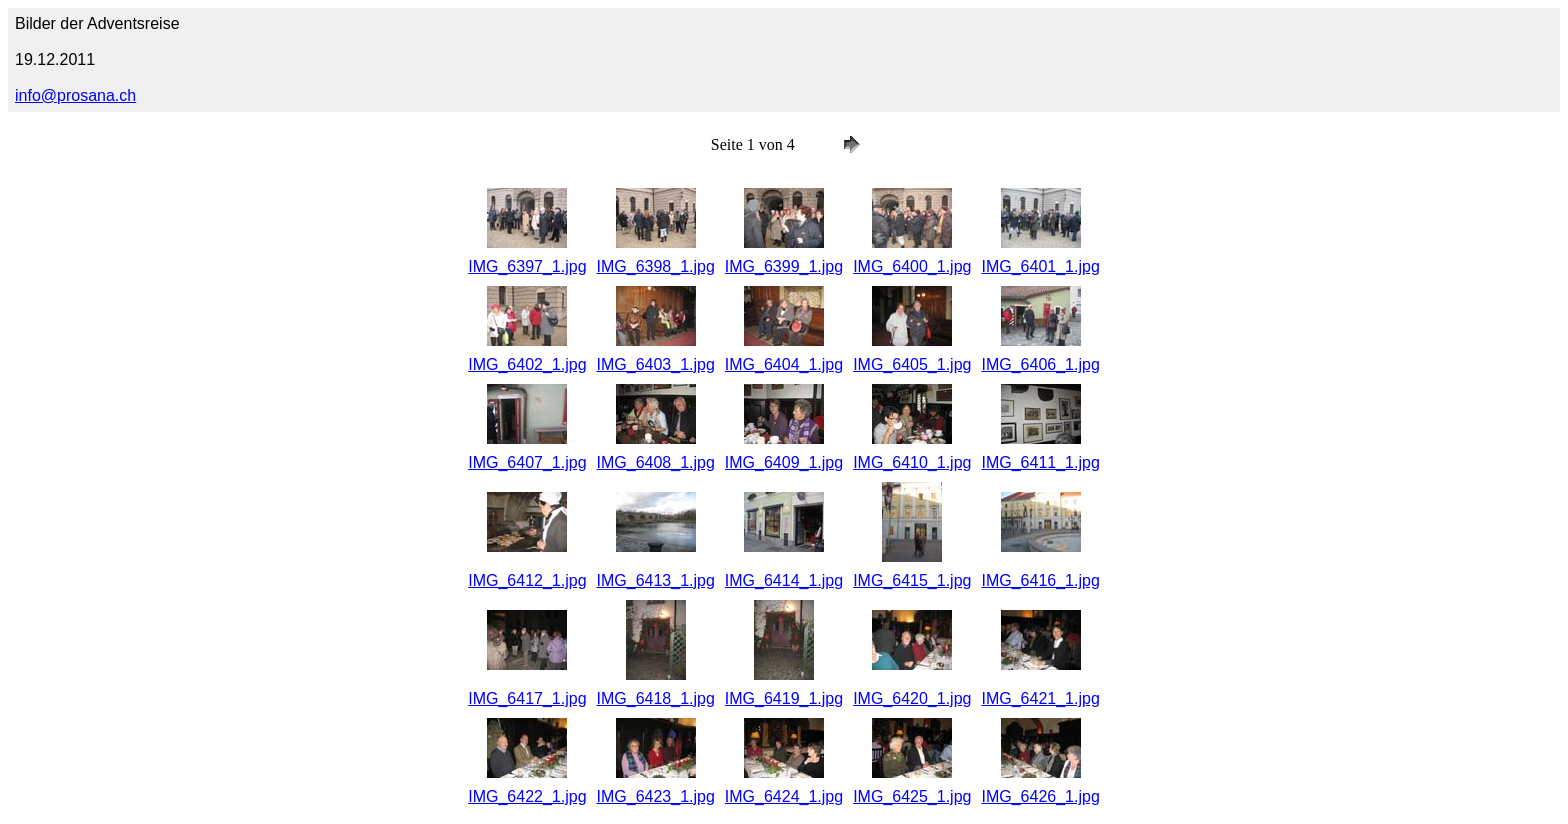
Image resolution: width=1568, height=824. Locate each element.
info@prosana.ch (75, 95)
